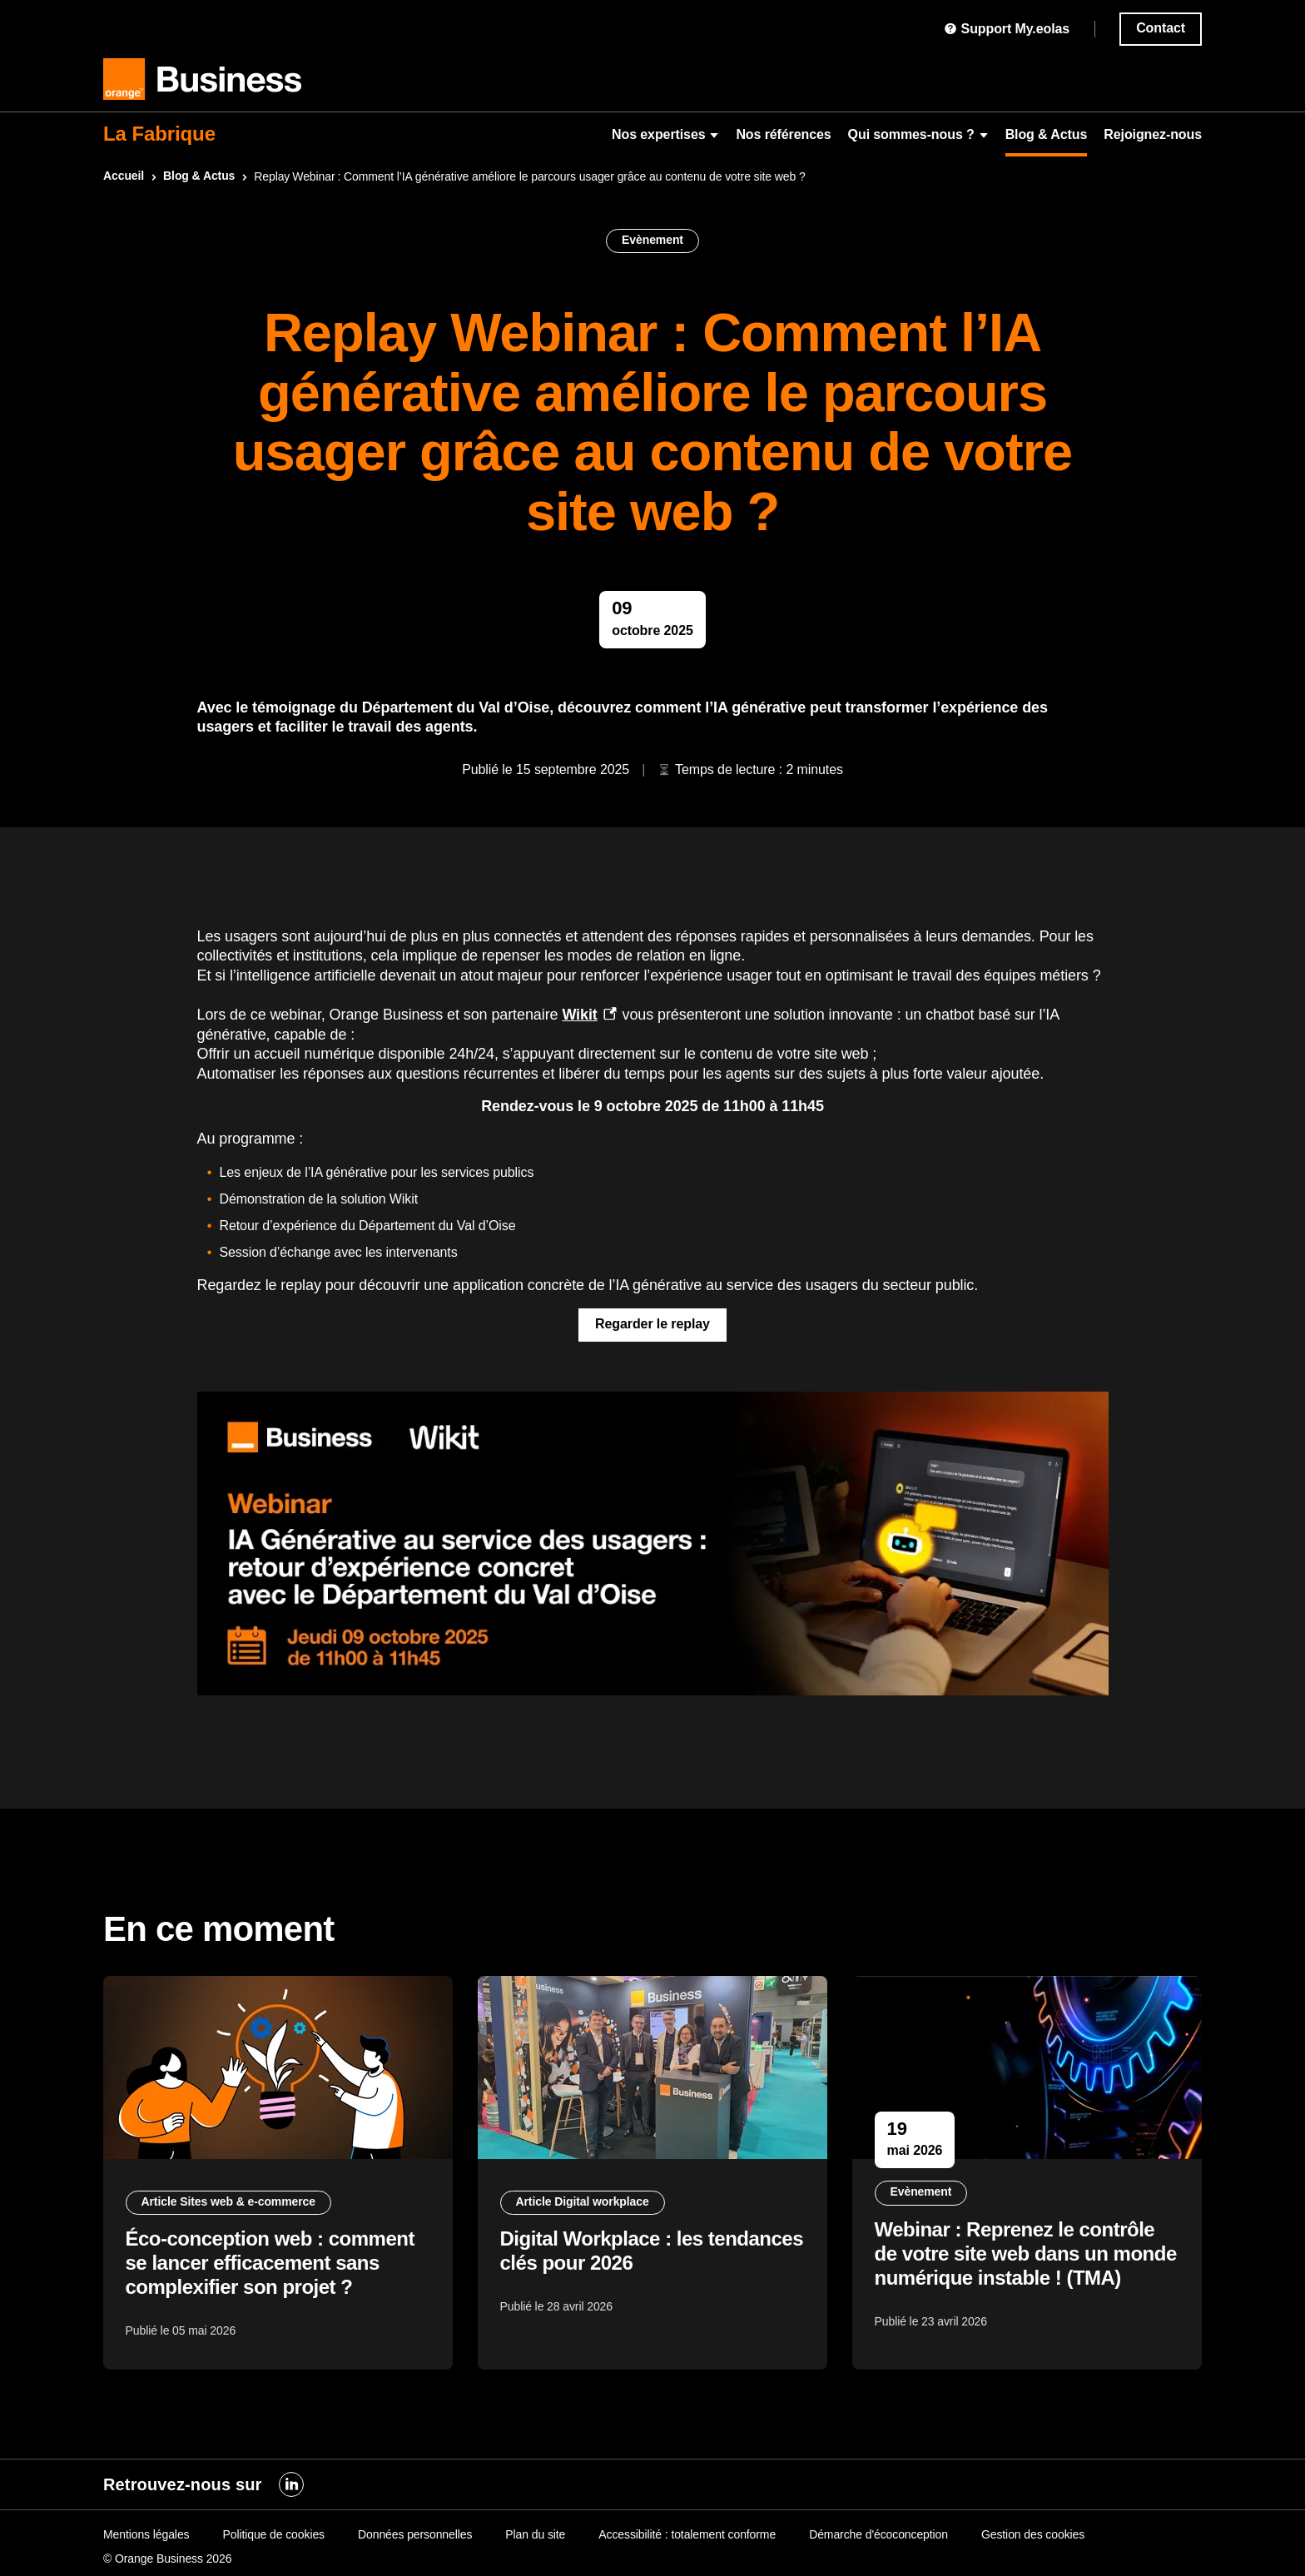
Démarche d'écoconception (878, 2534)
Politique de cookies (273, 2534)
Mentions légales (146, 2534)
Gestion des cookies (1032, 2534)
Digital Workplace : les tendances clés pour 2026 (619, 2256)
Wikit (579, 1014)
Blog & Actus (1046, 134)
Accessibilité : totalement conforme (687, 2534)
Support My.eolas (1006, 29)
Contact (1160, 28)
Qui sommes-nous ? (918, 134)
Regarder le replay (652, 1324)
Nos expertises (665, 134)
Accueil (123, 175)
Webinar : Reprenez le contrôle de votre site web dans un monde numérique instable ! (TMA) (1017, 2271)
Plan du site (535, 2534)
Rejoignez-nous (1153, 134)
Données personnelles (415, 2534)
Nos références (783, 134)
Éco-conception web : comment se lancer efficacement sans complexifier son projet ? (272, 2268)
